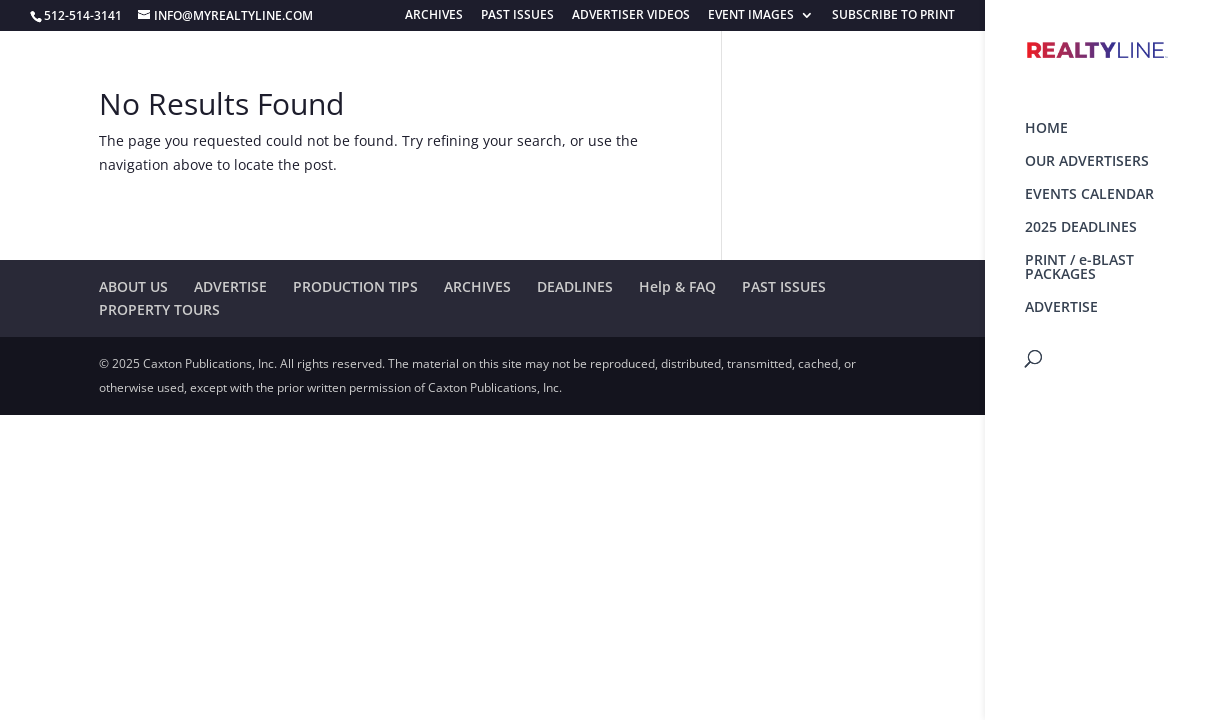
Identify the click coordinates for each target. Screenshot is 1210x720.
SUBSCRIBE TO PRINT (893, 16)
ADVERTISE (1061, 308)
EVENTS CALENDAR (1089, 195)
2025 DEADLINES (1081, 228)
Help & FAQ (677, 286)
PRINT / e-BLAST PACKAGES (1079, 268)
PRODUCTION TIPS (355, 286)
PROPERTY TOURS (159, 309)
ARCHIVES (434, 16)
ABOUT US (133, 286)
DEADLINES (575, 286)
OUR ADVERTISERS (1087, 162)
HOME (1046, 129)
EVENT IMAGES (751, 16)
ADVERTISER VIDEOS (631, 16)
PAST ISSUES (517, 16)
